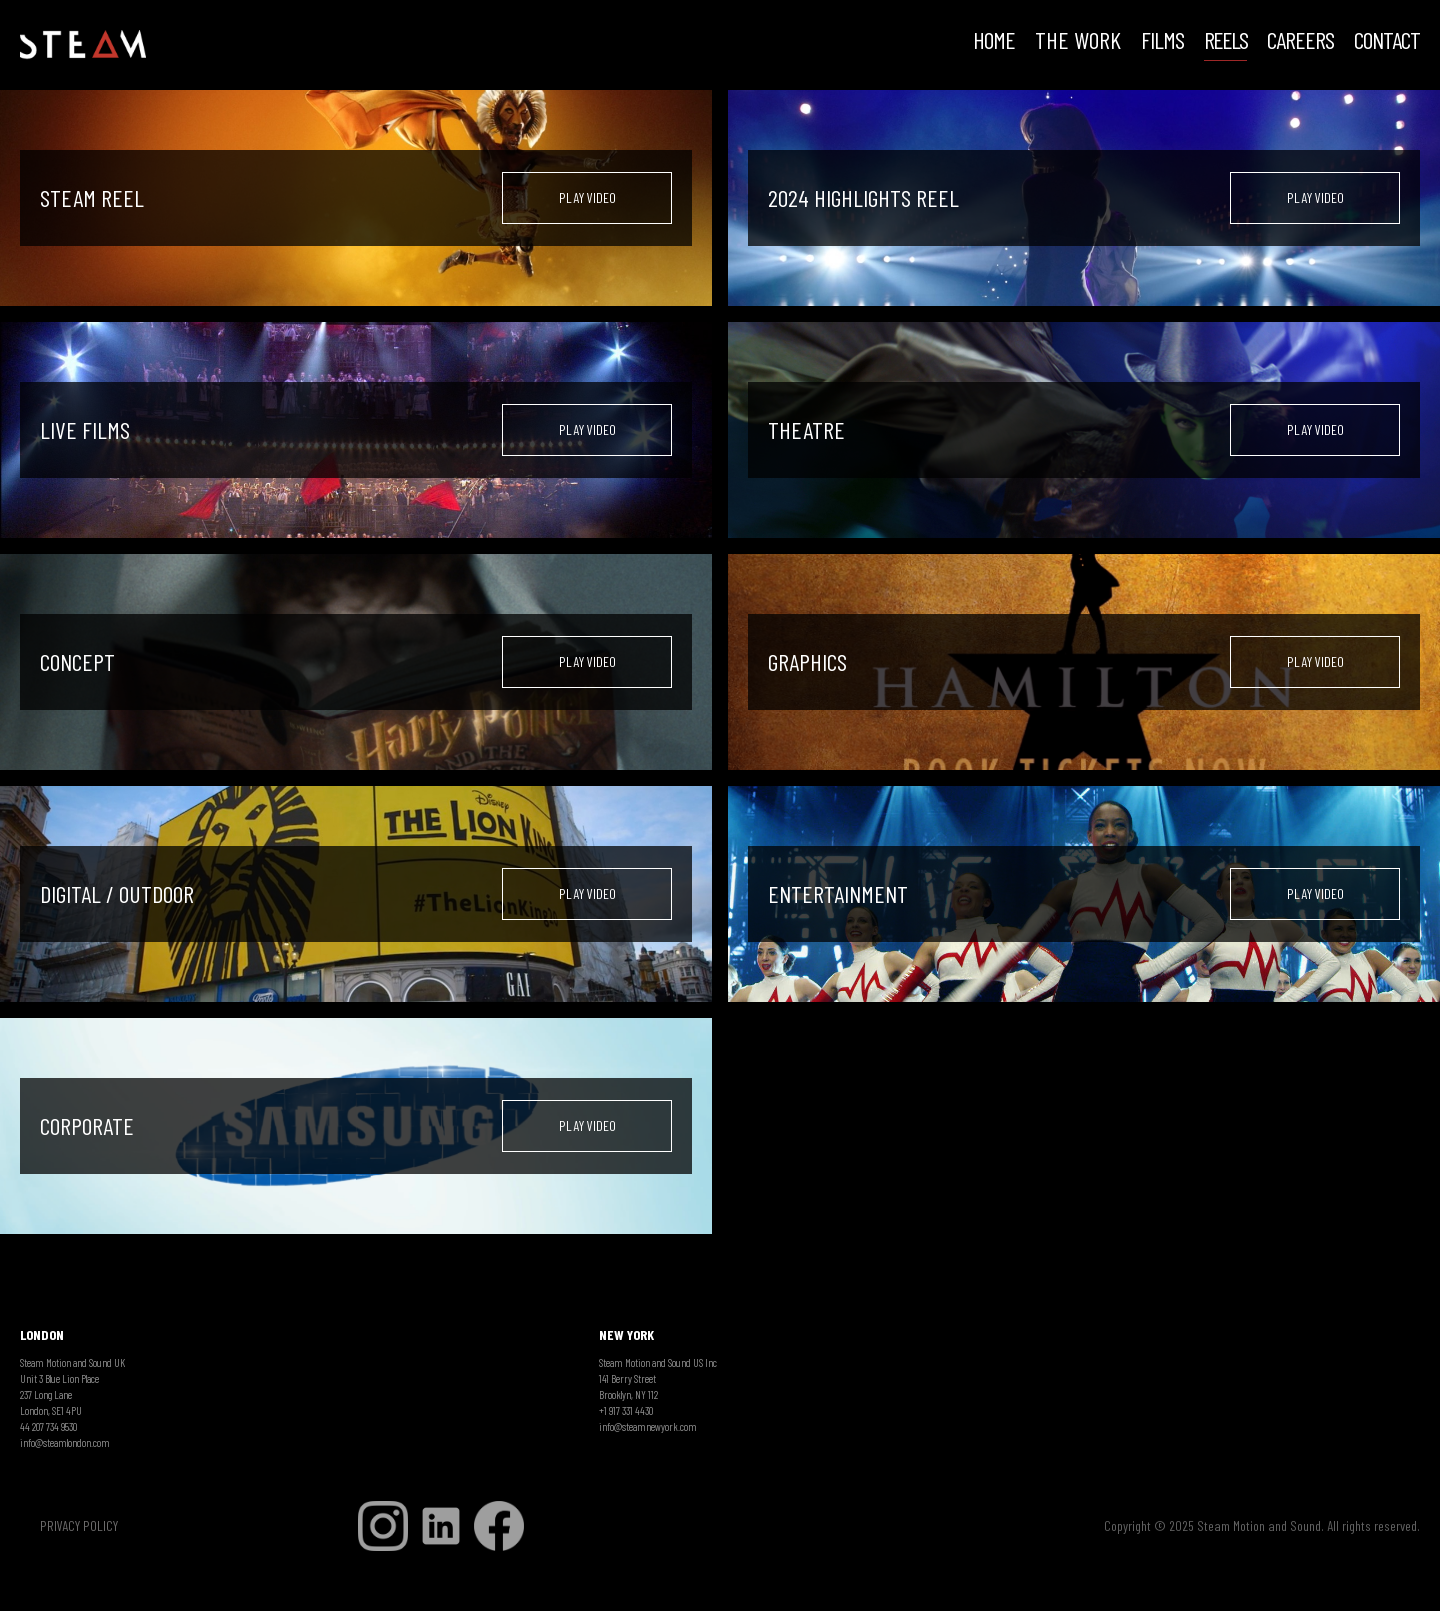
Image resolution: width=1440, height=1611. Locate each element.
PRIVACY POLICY (79, 1525)
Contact (1387, 42)
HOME (994, 42)
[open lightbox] (587, 198)
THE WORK (1078, 42)
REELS (1225, 42)
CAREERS (1300, 42)
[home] (83, 45)
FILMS (1162, 42)
